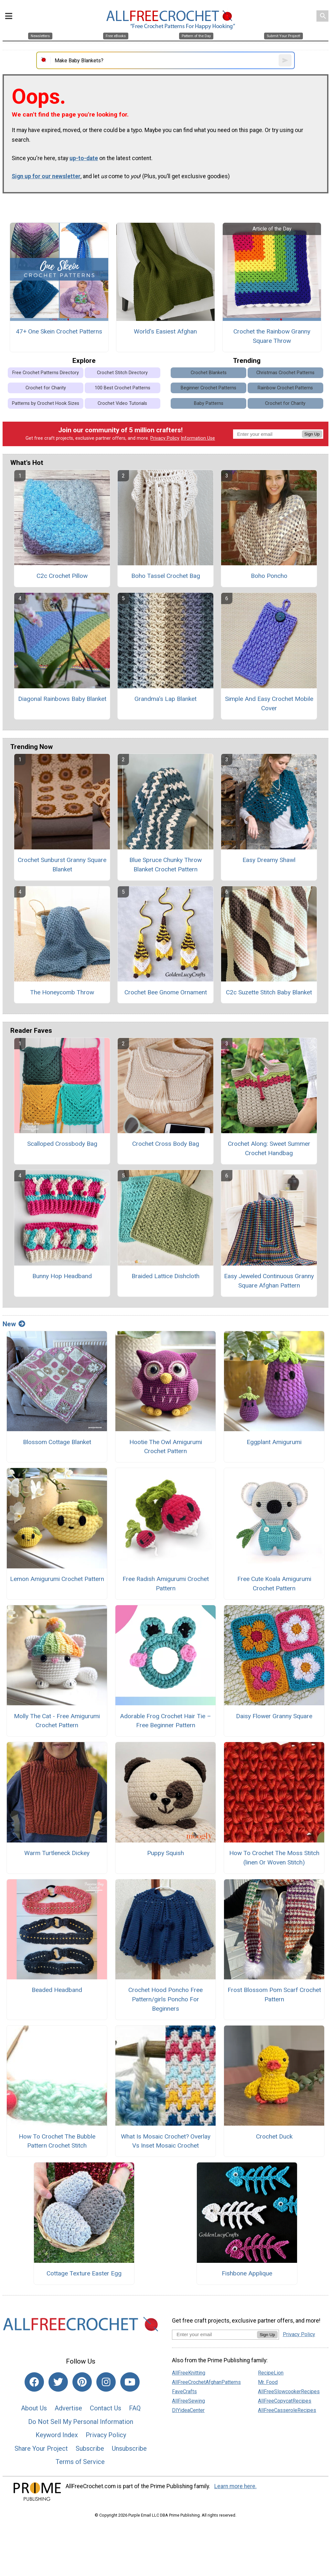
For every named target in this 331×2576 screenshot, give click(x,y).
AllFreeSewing (188, 2401)
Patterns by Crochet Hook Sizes (45, 403)
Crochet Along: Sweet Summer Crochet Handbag (269, 1148)
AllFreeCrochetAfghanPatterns (206, 2382)
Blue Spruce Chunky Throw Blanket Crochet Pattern (165, 864)
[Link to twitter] (58, 2382)
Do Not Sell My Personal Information (80, 2422)
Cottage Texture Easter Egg (84, 2273)
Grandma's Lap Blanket (165, 699)
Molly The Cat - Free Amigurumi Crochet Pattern (57, 1720)
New (14, 1324)
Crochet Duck (274, 2136)
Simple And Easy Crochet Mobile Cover (269, 703)
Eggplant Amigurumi (274, 1442)
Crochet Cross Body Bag (165, 1143)
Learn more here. (235, 2486)
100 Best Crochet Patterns (122, 388)
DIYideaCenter (188, 2410)
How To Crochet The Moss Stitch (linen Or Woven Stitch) (274, 1857)
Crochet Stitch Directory (122, 372)
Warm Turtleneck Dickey (57, 1853)
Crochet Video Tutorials (122, 403)
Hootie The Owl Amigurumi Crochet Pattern (165, 1446)
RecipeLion (270, 2373)
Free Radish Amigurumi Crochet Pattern (166, 1583)
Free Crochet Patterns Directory (45, 372)
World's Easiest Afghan (165, 331)
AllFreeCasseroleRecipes (287, 2410)
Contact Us (105, 2408)
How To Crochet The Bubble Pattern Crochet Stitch (57, 2141)
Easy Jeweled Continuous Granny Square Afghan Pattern (269, 1280)
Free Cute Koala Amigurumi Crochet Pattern (274, 1583)
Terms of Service (80, 2462)
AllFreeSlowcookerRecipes (289, 2391)
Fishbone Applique (247, 2273)
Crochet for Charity (46, 388)
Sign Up (312, 434)
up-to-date (83, 158)
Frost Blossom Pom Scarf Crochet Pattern (274, 1994)
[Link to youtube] (130, 2382)
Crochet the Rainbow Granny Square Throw (271, 336)
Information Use (198, 438)
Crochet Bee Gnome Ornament (165, 992)
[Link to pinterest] (82, 2382)
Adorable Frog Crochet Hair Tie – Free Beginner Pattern (165, 1720)
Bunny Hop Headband (62, 1276)
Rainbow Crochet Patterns (285, 388)
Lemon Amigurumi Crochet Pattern (57, 1579)
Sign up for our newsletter (46, 176)
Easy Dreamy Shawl (268, 860)
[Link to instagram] (106, 2382)
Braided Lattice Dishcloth (165, 1276)
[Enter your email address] (214, 2334)
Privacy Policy (164, 438)
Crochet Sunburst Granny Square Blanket (62, 864)
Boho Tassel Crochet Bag (165, 576)
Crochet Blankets (209, 372)
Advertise (68, 2408)
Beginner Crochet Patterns (208, 388)
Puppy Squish (165, 1853)
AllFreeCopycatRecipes (284, 2401)
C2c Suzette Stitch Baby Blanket (269, 992)
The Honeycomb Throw (62, 992)
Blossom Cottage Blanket (57, 1442)
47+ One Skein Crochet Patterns (59, 331)
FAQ (135, 2408)
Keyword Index (57, 2435)
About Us (34, 2408)
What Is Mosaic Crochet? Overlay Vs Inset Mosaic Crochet (165, 2141)
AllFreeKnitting (188, 2373)
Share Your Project (41, 2448)
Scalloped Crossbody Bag (62, 1143)
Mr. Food (268, 2382)
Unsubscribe (129, 2448)
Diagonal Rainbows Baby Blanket (62, 699)
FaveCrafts (184, 2391)
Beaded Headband (57, 1990)
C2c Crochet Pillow (62, 576)
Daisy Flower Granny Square (274, 1716)
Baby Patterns (208, 403)
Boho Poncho (269, 576)
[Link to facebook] (34, 2382)
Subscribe (90, 2448)
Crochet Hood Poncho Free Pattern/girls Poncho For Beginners (165, 1999)
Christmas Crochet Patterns (285, 372)
